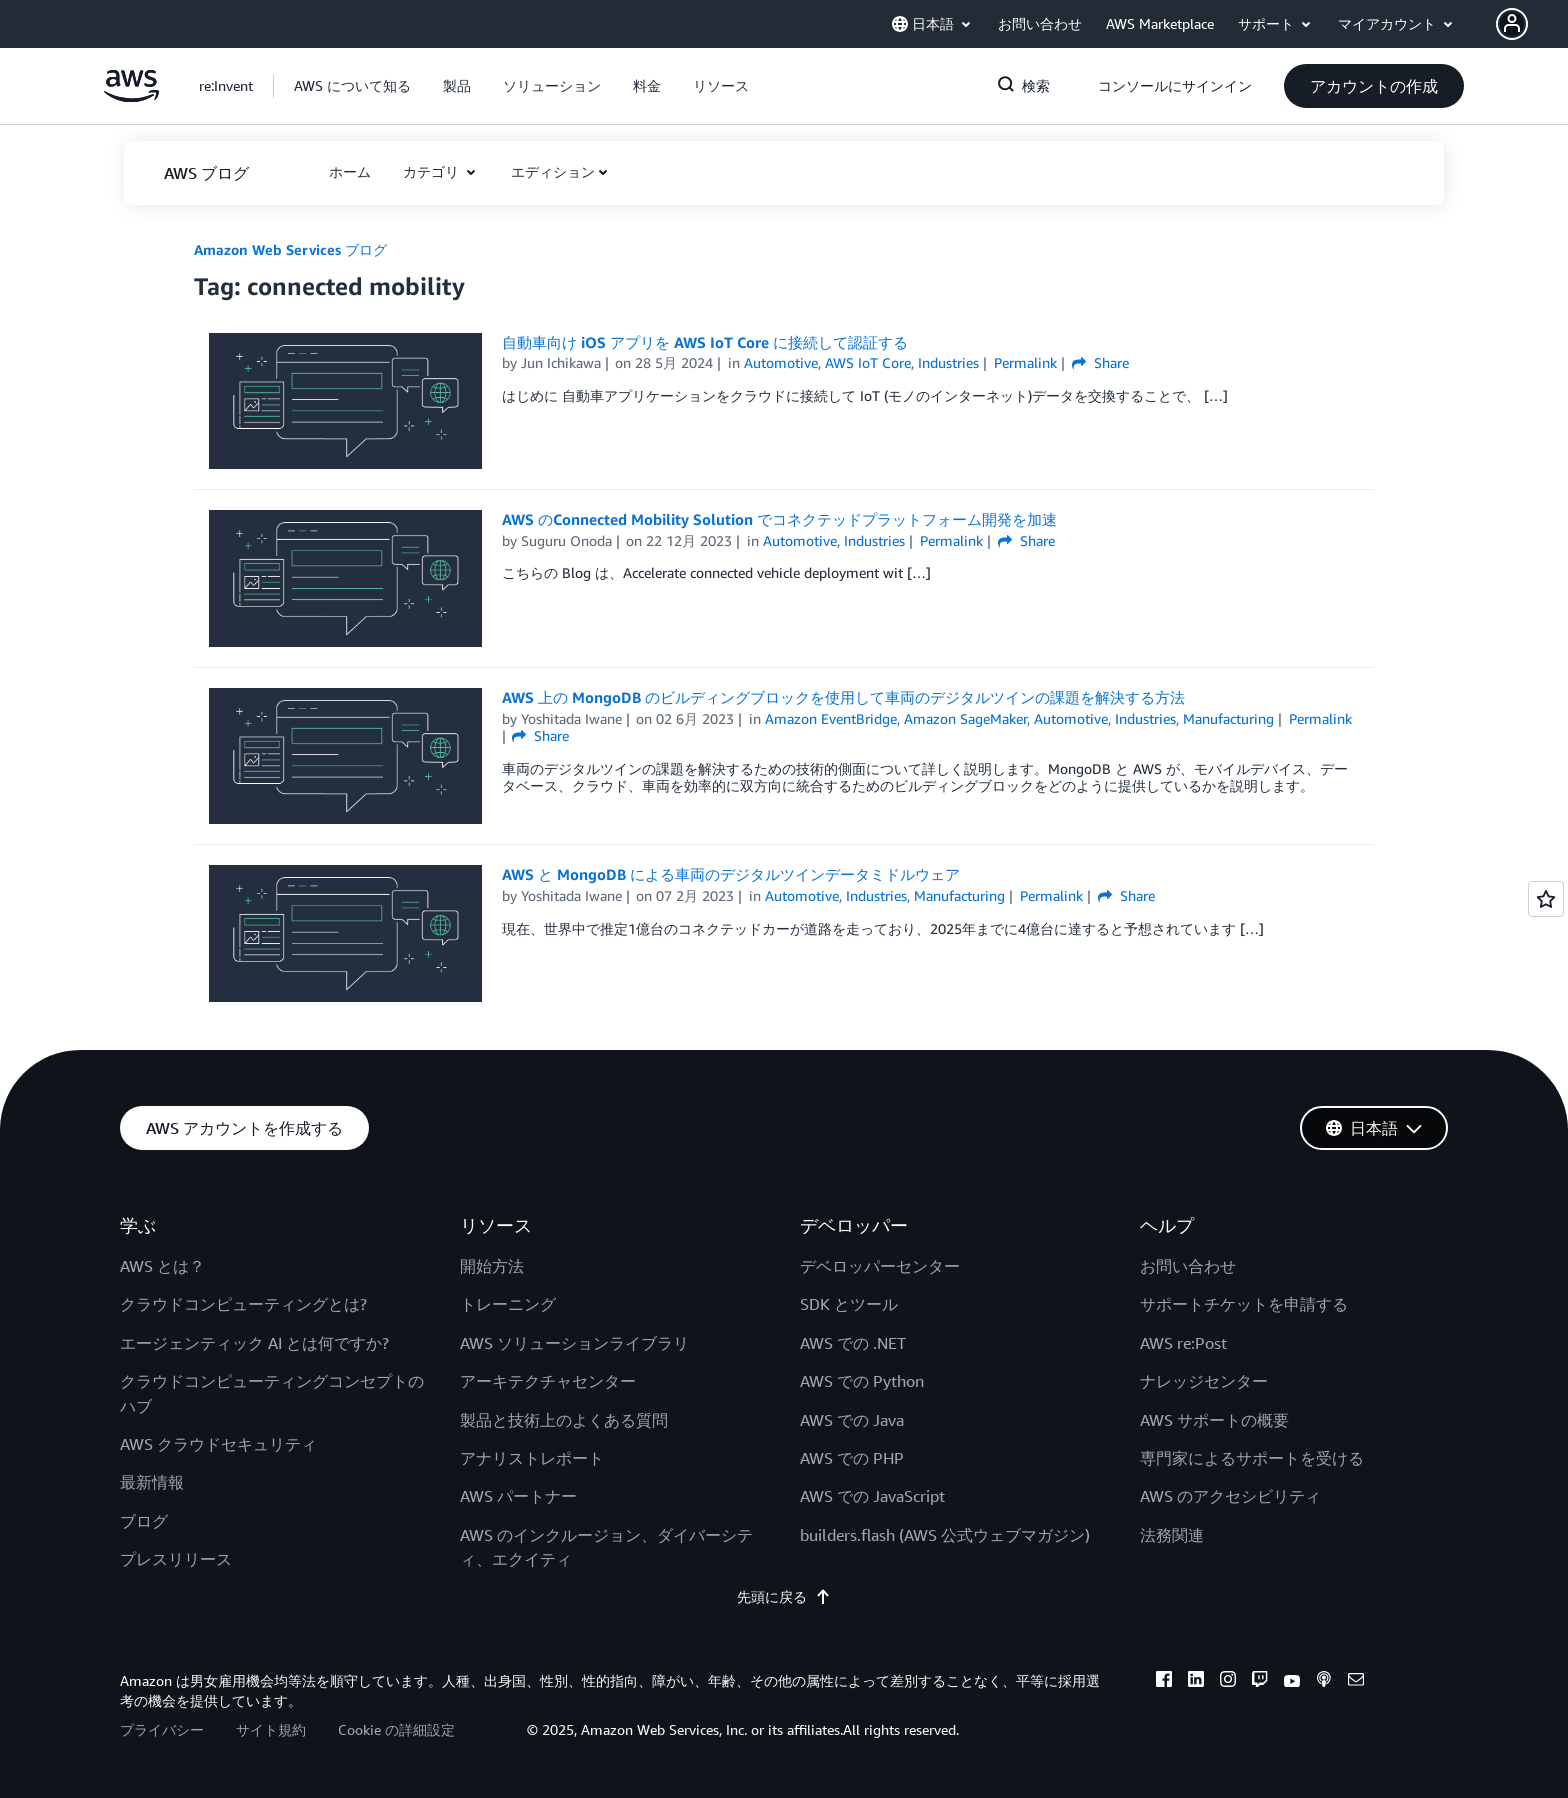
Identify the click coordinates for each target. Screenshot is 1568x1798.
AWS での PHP (852, 1458)
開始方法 (492, 1266)
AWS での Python (862, 1381)
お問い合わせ (1188, 1266)
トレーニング (508, 1304)
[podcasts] (1324, 1682)
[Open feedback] (1546, 899)
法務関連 (1172, 1535)
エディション (553, 171)
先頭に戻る (784, 1596)
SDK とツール (849, 1304)
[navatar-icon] (1512, 24)
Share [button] (1100, 362)
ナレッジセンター (1204, 1381)
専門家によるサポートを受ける (1252, 1458)
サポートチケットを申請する (1244, 1304)
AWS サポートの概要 (1214, 1420)
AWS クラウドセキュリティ (218, 1444)
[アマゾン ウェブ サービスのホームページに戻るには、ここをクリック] (131, 96)
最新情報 (152, 1482)
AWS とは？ (162, 1266)
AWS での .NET (853, 1343)
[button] (1532, 24)
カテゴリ (433, 171)
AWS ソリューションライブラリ (574, 1343)
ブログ (144, 1521)
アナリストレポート (532, 1458)
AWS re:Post (1183, 1343)
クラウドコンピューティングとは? (243, 1304)
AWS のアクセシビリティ (1230, 1496)
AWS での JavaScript (872, 1496)
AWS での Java (852, 1420)
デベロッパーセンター (880, 1266)
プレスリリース (176, 1559)
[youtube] (1292, 1682)
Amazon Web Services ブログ (290, 249)
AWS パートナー (518, 1496)
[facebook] (1164, 1682)
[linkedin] (1196, 1682)
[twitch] (1260, 1682)
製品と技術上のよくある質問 (564, 1420)
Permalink (1025, 362)
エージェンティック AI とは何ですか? (254, 1343)
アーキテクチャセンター (548, 1381)
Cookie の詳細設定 (396, 1729)
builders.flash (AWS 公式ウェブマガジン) (945, 1535)
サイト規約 (271, 1729)
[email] (1356, 1682)
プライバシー (162, 1729)
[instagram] (1228, 1682)
